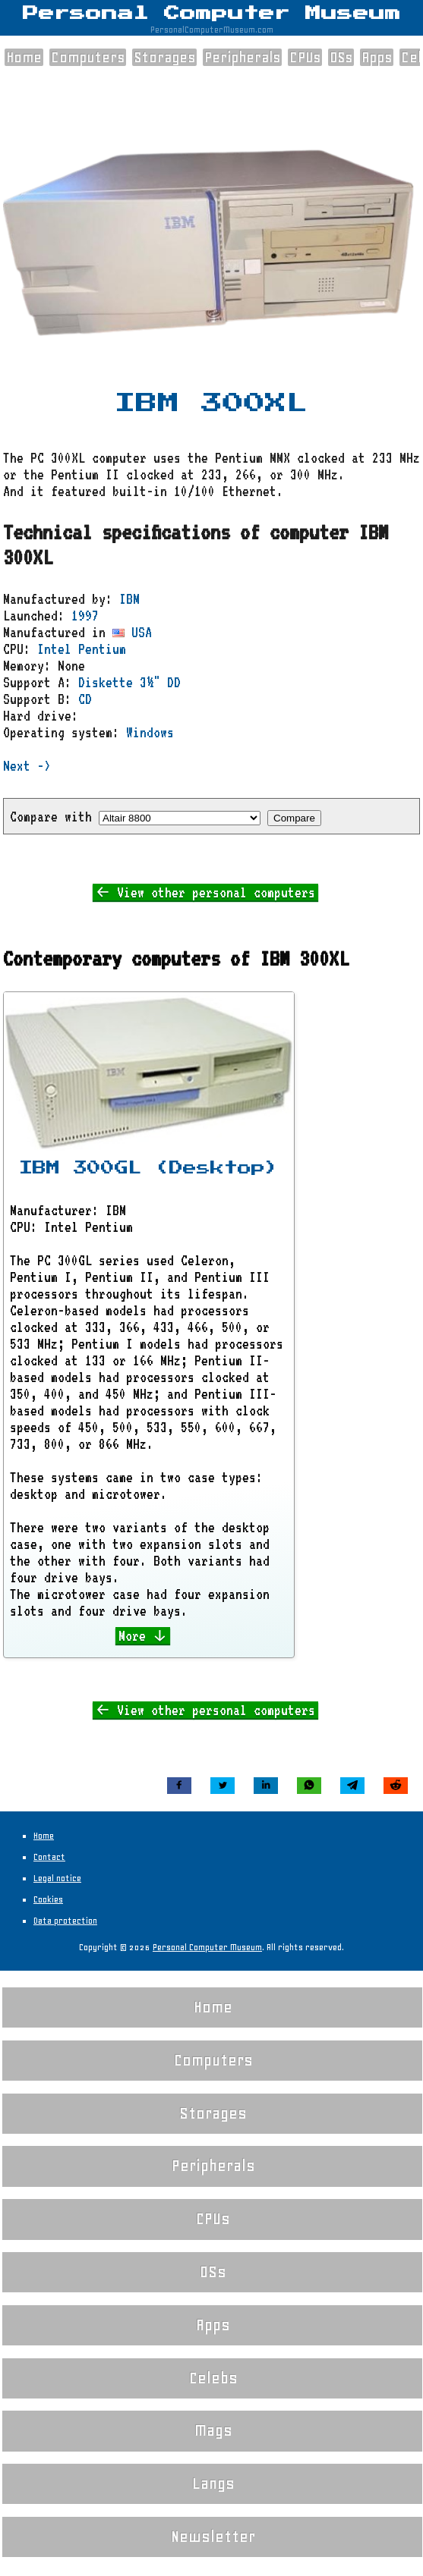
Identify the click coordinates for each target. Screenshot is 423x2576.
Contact (49, 1857)
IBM (129, 598)
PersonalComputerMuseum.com (211, 29)
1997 (85, 615)
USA (132, 632)
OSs (341, 57)
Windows (150, 732)
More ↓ (143, 1635)
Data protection (65, 1920)
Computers (88, 57)
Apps (376, 57)
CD (85, 698)
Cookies (48, 1899)
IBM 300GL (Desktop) (149, 1168)
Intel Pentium (81, 648)
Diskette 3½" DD (129, 682)
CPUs (304, 57)
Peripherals (242, 57)
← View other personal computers (206, 892)
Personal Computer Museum (212, 13)
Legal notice (57, 1878)
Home (24, 57)
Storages (164, 57)
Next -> (27, 765)
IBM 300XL (211, 403)
